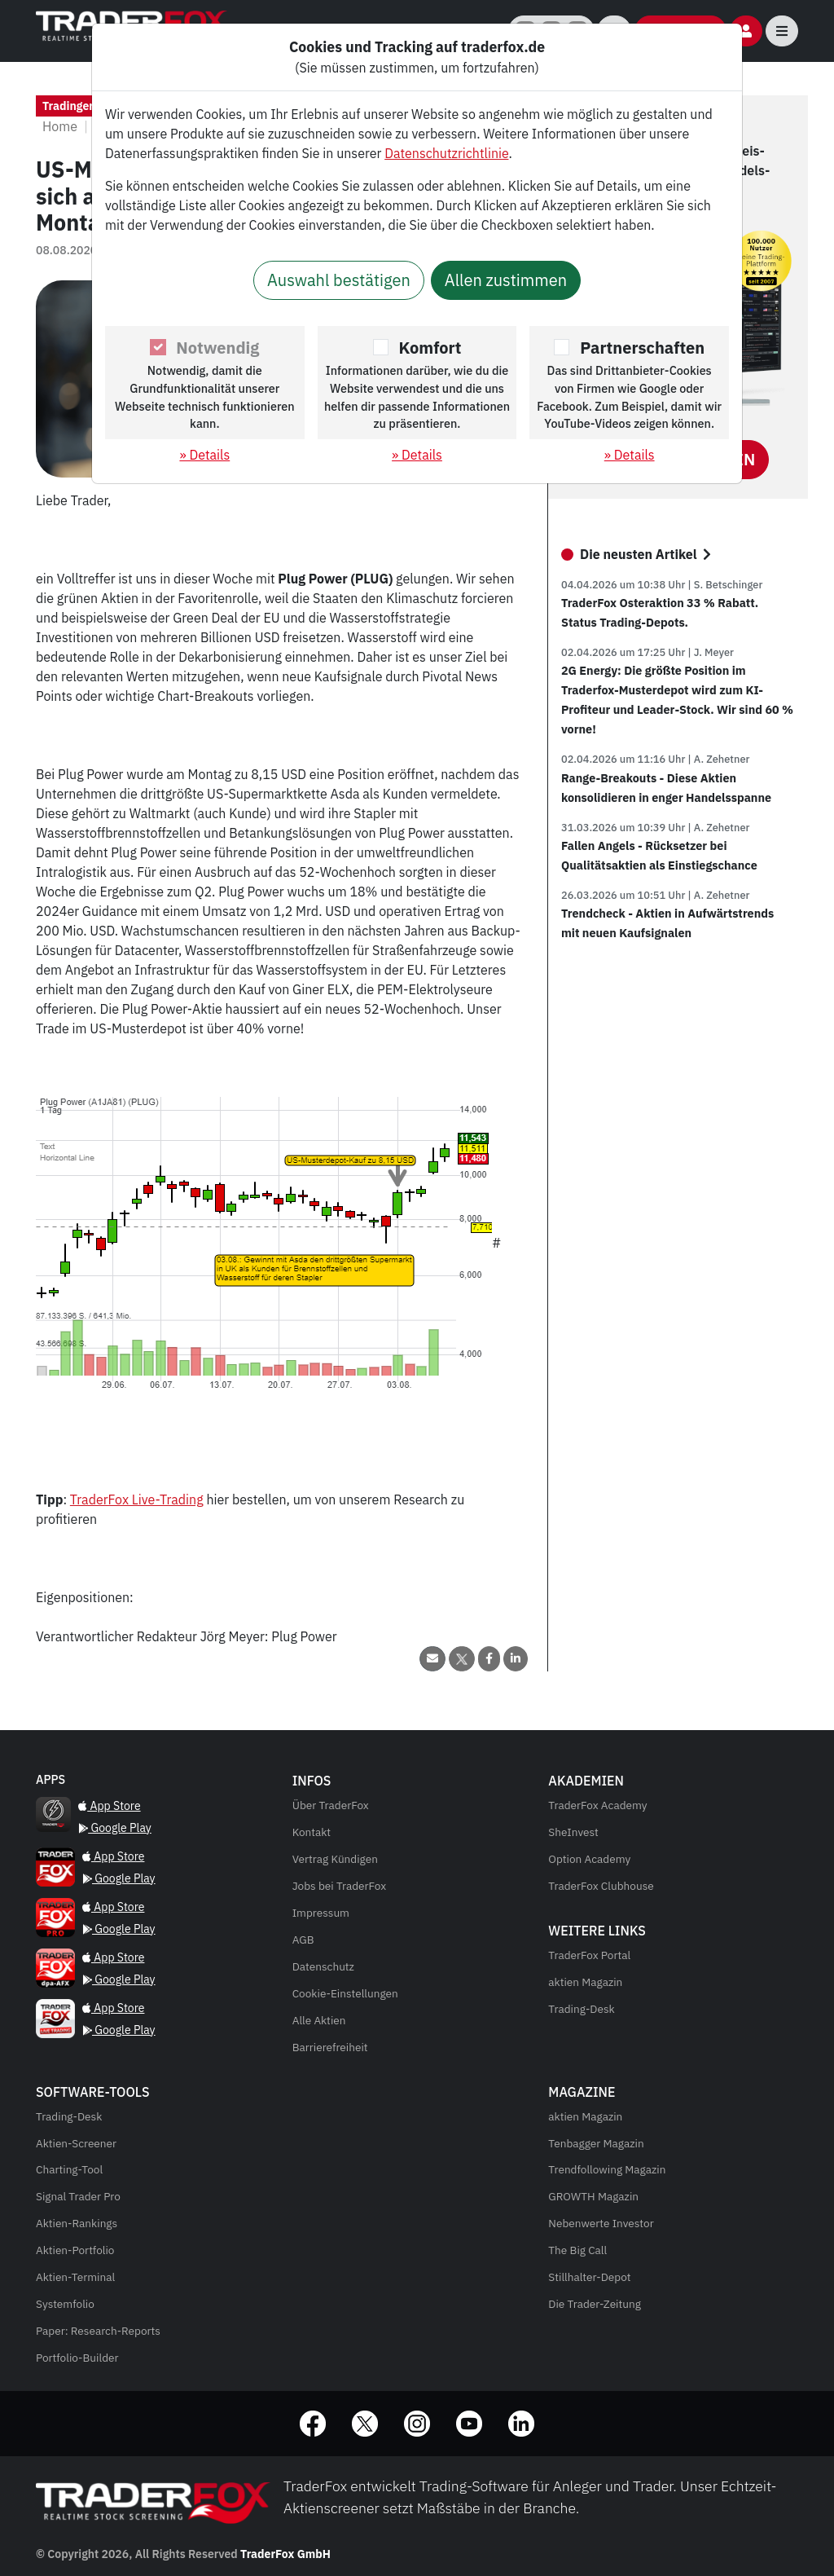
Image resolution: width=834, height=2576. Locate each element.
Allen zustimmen (506, 280)
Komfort (430, 348)
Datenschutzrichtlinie (446, 153)
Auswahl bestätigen (338, 280)
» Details (204, 455)
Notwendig (217, 348)
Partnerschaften (642, 348)
